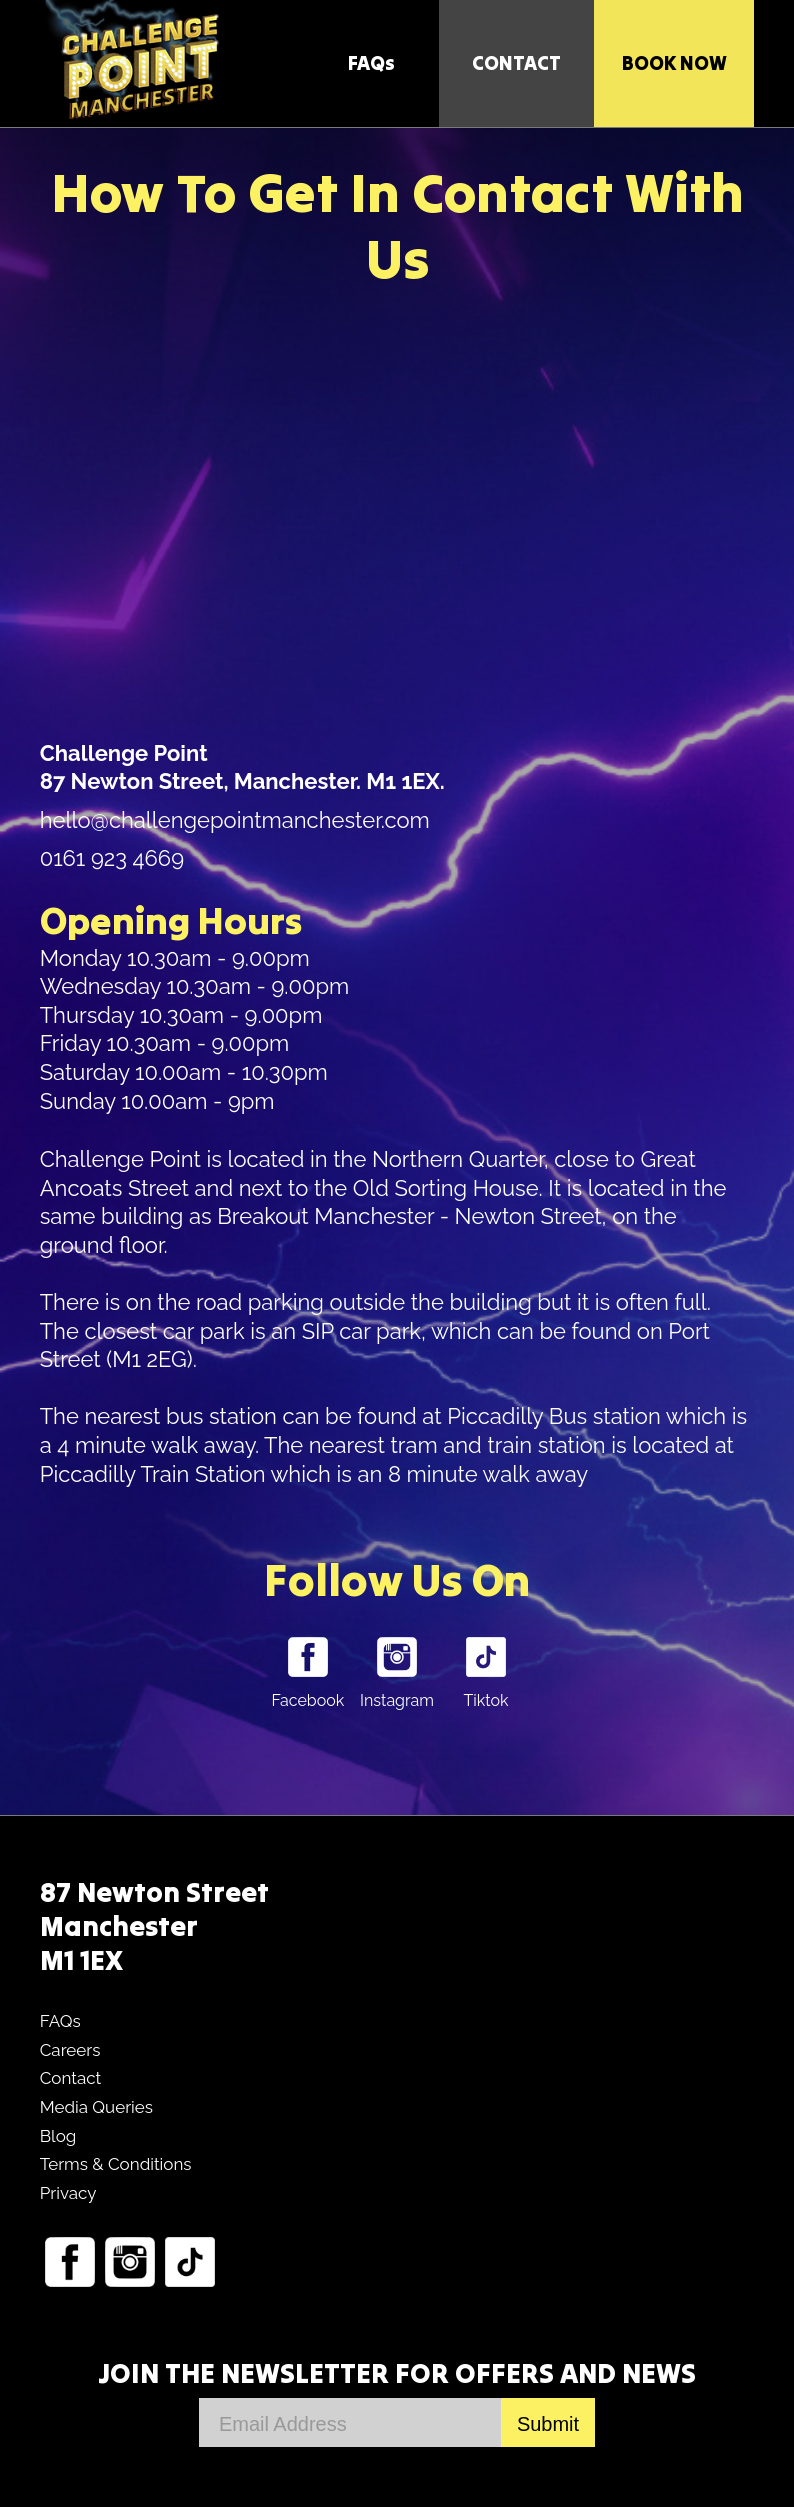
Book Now (674, 62)
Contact (71, 2078)
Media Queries (96, 2107)
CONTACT (516, 62)
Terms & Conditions (116, 2164)
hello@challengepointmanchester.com (235, 820)
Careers (70, 2050)
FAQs (371, 62)
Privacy (68, 2193)
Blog (58, 2136)
